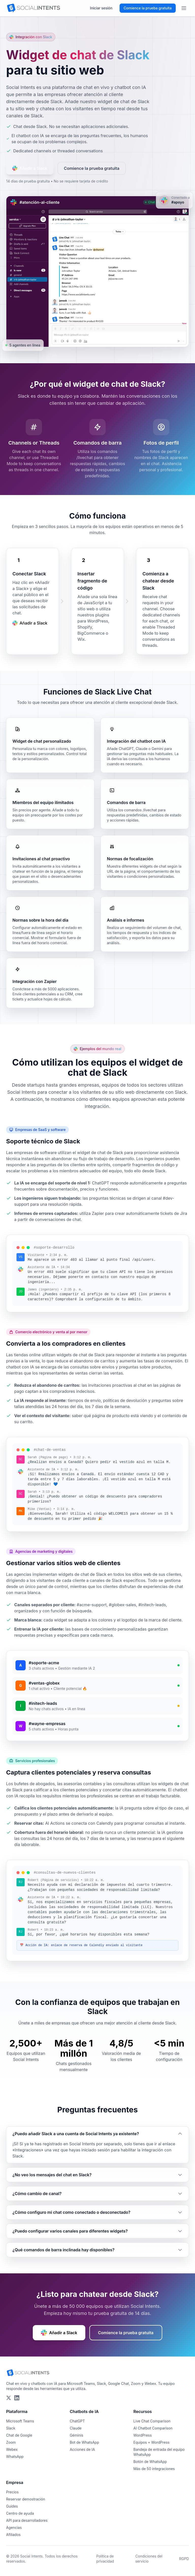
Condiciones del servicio (148, 2558)
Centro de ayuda (20, 2513)
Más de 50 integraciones (154, 2469)
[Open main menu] (184, 8)
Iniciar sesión (101, 8)
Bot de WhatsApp (84, 2442)
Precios (12, 2492)
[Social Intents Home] (33, 8)
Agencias (14, 2527)
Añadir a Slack (29, 168)
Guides (12, 2506)
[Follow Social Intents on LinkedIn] (16, 2397)
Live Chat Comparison (151, 2421)
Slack (10, 2428)
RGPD (184, 2558)
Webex (12, 2449)
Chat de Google (19, 2435)
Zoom (11, 2442)
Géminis (76, 2435)
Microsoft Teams (20, 2421)
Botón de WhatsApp (150, 2461)
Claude (76, 2428)
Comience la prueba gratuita (148, 8)
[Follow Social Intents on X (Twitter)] (8, 2397)
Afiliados (13, 2534)
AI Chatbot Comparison (152, 2428)
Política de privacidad (105, 2558)
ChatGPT (77, 2421)
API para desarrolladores (26, 2520)
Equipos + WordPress (151, 2442)
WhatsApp (15, 2456)
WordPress (142, 2435)
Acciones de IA (82, 2449)
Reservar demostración (25, 2499)
